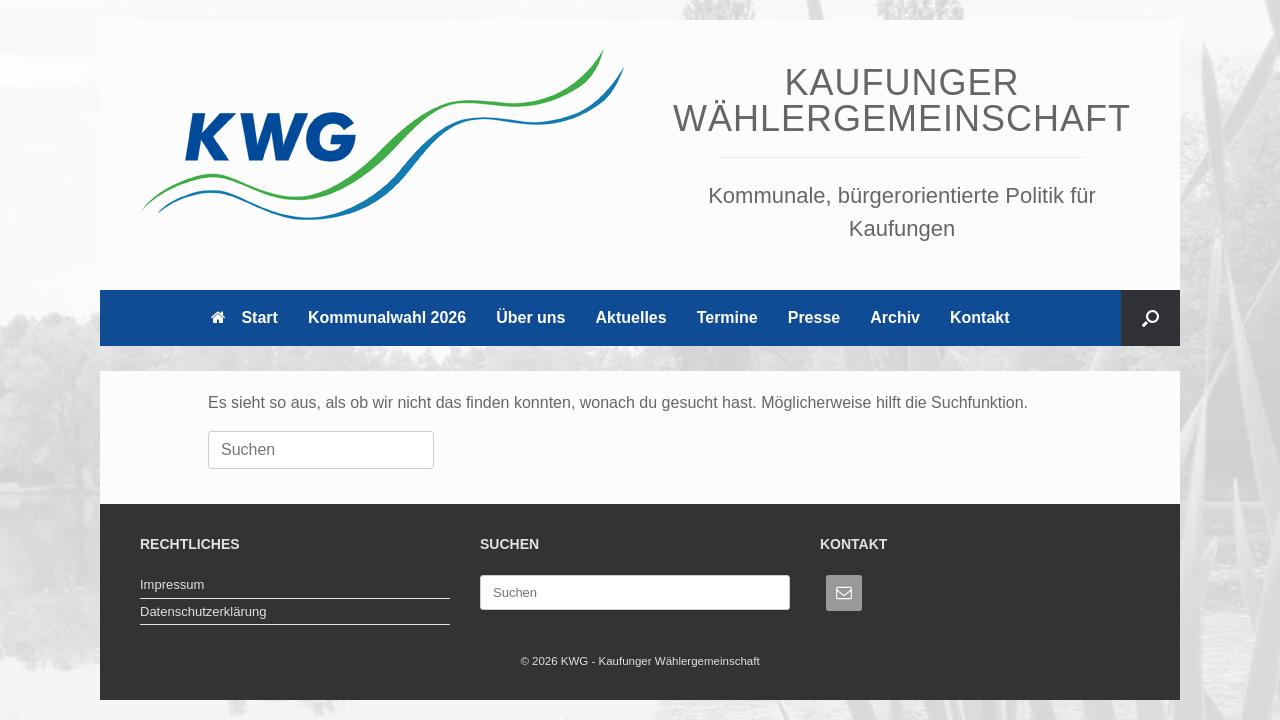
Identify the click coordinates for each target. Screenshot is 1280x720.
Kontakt (980, 317)
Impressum (172, 584)
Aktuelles (631, 317)
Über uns (530, 317)
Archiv (895, 317)
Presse (814, 317)
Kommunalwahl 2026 (387, 317)
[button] (1150, 318)
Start (244, 317)
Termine (727, 317)
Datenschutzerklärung (203, 611)
